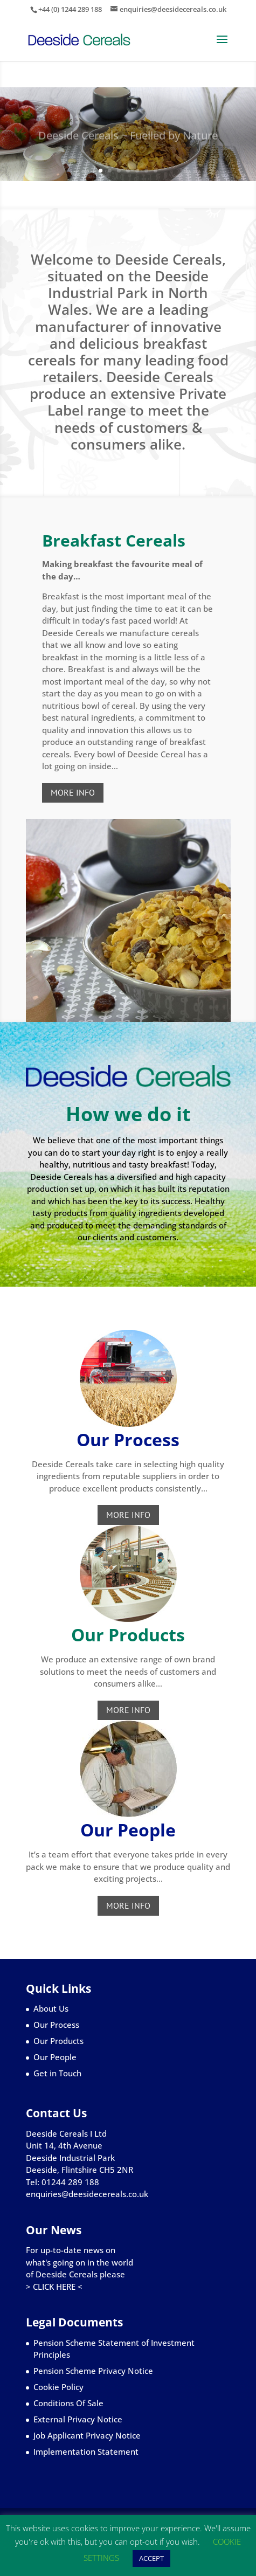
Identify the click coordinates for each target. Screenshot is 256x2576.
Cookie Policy (58, 2386)
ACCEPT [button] (151, 2558)
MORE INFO (73, 792)
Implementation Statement (86, 2451)
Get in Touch (57, 2073)
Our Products (58, 2040)
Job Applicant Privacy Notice (87, 2435)
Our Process (56, 2024)
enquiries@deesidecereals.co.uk (87, 2193)
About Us (50, 2008)
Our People (55, 2057)
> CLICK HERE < (54, 2286)
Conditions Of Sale (68, 2403)
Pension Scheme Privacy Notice (93, 2370)
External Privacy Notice (77, 2419)
